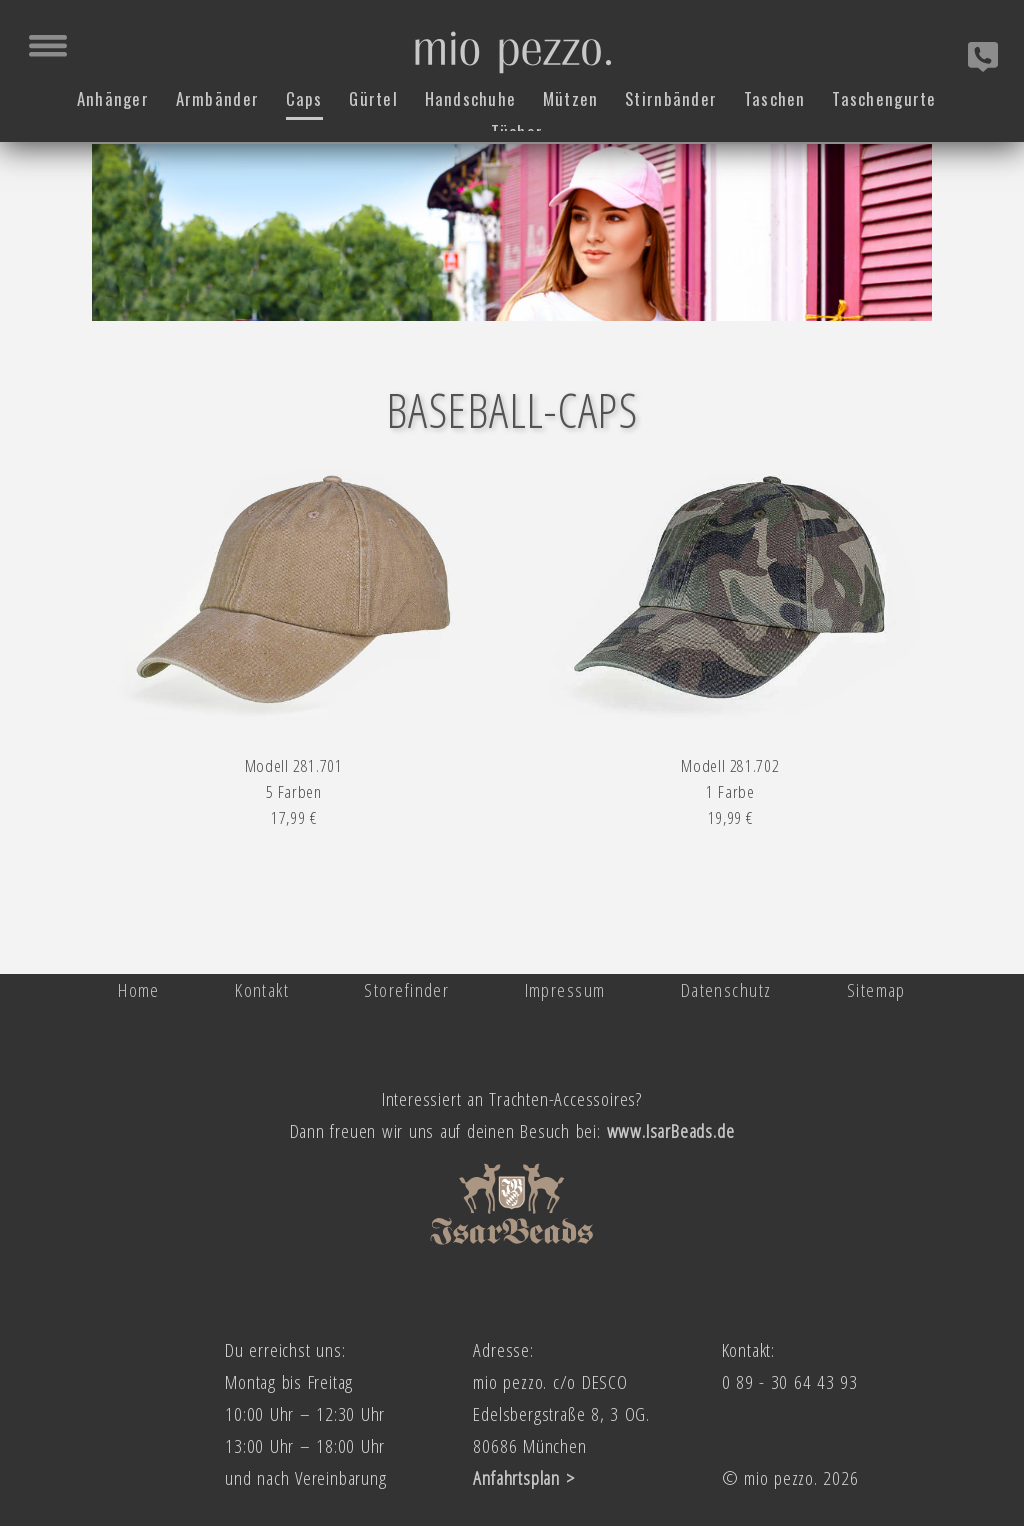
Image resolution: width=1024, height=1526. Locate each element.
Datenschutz (726, 989)
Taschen (775, 96)
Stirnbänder (672, 96)
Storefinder (406, 989)
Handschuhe (470, 96)
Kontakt (262, 989)
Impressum (565, 989)
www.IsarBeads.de (671, 1130)
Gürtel (373, 96)
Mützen (571, 96)
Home (139, 989)
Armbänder (217, 96)
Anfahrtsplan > (523, 1477)
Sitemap (876, 989)
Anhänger (112, 96)
